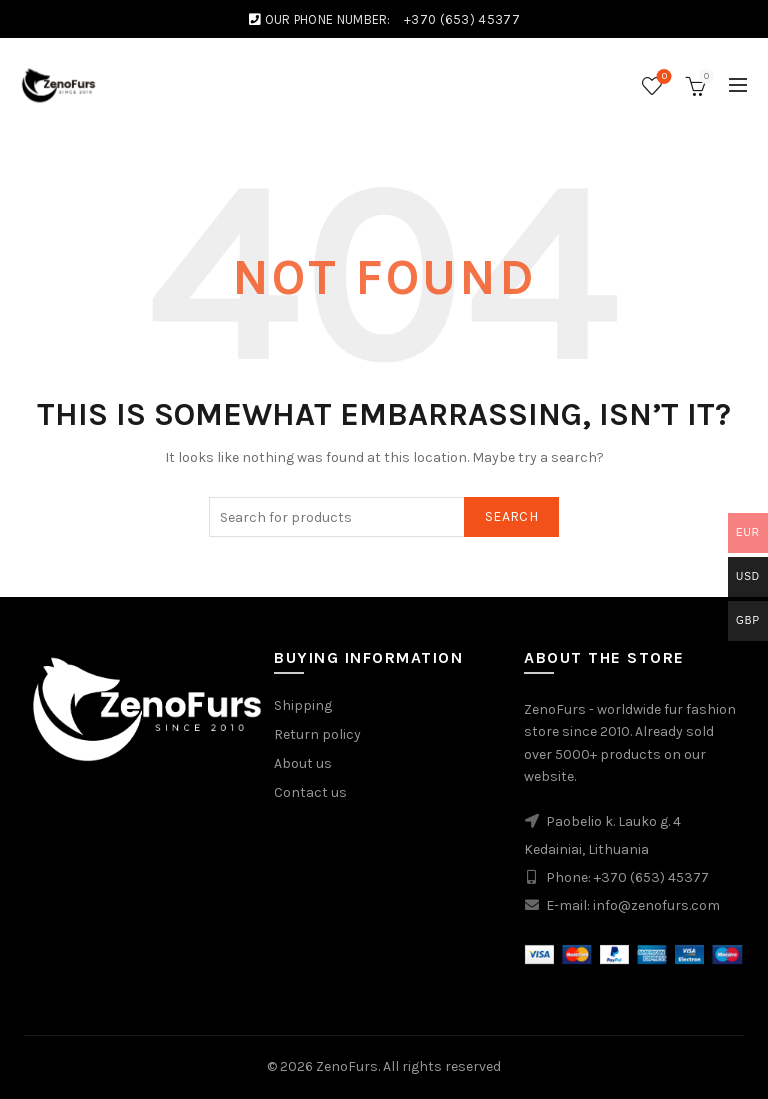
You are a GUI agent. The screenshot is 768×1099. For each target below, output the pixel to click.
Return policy (317, 734)
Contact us (310, 792)
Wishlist (662, 77)
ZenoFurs (347, 1066)
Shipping (303, 705)
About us (303, 763)
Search (511, 516)
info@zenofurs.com (656, 905)
